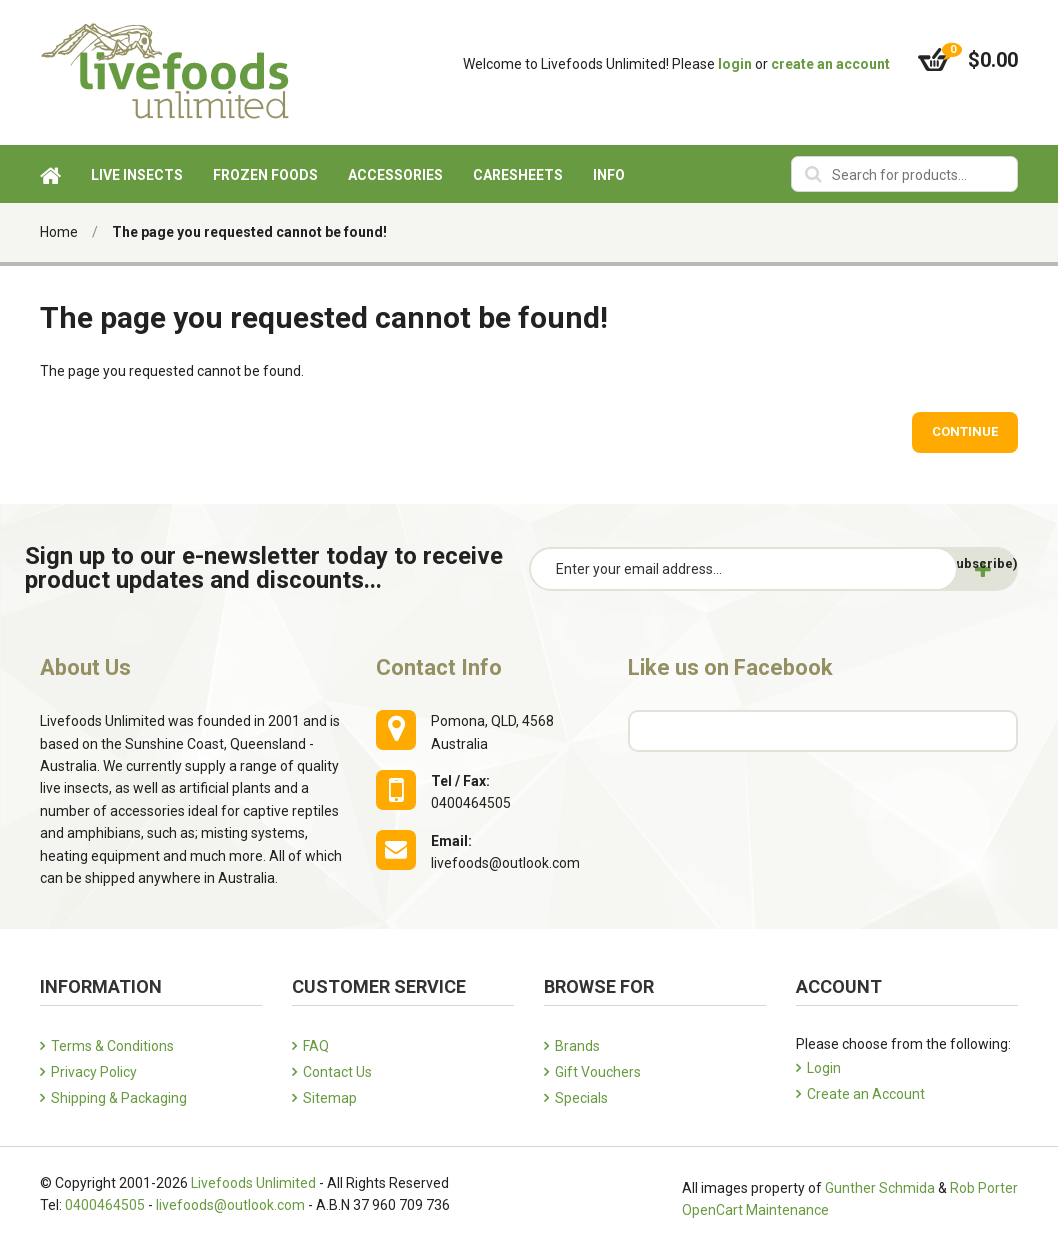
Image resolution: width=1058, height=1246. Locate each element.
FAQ (316, 1046)
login (735, 64)
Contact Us (337, 1072)
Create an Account (866, 1094)
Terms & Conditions (112, 1046)
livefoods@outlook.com (230, 1205)
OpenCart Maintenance (755, 1210)
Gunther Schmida (880, 1188)
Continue (965, 431)
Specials (581, 1098)
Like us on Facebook (730, 667)
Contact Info (439, 667)
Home (59, 232)
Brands (577, 1046)
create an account (830, 64)
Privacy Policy (94, 1072)
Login (824, 1068)
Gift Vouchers (598, 1072)
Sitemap (330, 1098)
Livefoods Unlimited (253, 1183)
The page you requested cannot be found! (249, 232)
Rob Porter (984, 1188)
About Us (85, 667)
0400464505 (105, 1205)
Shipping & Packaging (119, 1098)
